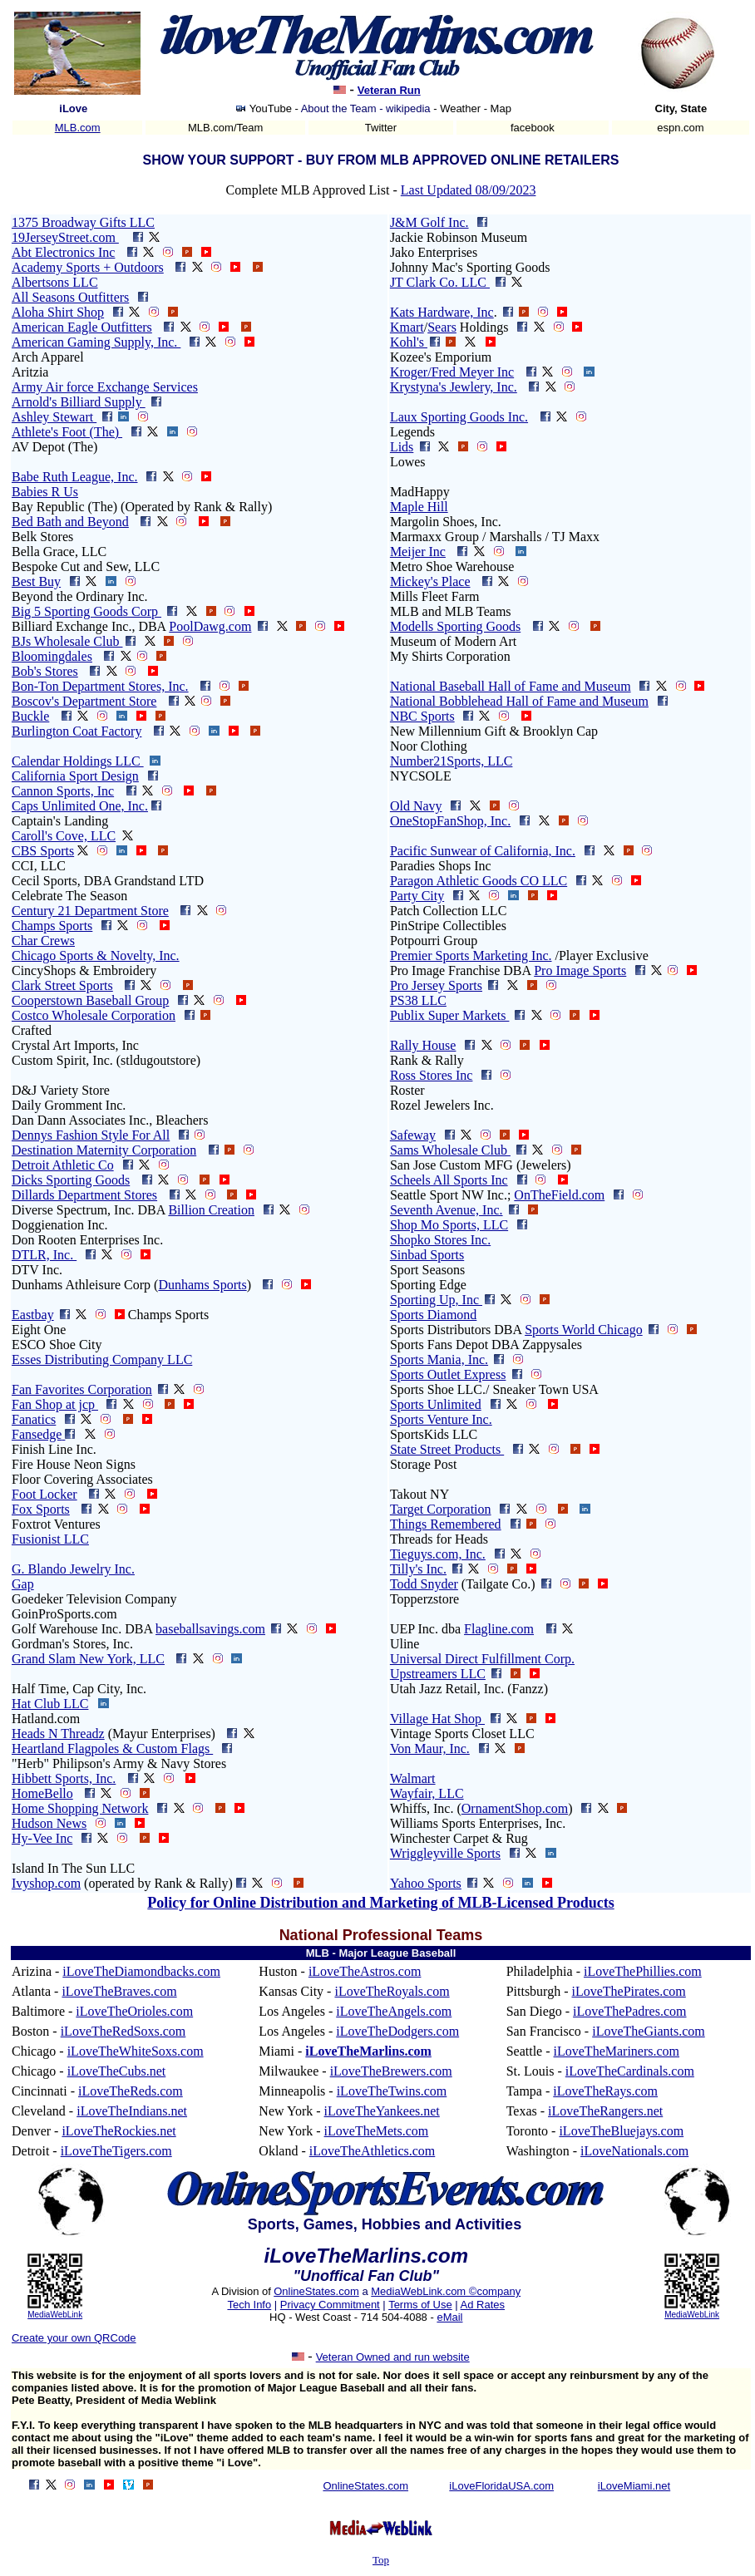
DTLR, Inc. (44, 1255)
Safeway (413, 1135)
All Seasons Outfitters (70, 297)
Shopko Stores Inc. (440, 1240)
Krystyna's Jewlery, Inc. (453, 387)
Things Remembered (445, 1524)
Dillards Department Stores (84, 1195)
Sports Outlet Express (448, 1374)
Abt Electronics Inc (63, 252)
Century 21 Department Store (90, 911)
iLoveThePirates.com (628, 1991)
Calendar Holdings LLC (78, 761)
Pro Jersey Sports (436, 985)
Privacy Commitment (330, 2304)
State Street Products (447, 1449)
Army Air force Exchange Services (105, 387)
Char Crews (43, 940)
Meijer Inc (418, 551)
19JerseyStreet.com (65, 237)
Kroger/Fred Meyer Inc (452, 372)
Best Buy (36, 581)
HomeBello (42, 1793)
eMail (449, 2317)
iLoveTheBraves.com (119, 1991)
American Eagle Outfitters (82, 327)
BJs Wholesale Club (67, 641)
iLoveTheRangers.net (605, 2111)
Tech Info (249, 2304)
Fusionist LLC (50, 1539)
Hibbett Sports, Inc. (64, 1778)
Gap (23, 1584)
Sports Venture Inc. (441, 1419)
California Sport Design (75, 776)
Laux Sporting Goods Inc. (459, 417)
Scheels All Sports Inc (449, 1180)
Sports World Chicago (584, 1329)
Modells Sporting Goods (455, 626)
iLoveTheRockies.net (118, 2131)
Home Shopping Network (80, 1808)
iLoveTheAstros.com (365, 1971)
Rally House (423, 1045)
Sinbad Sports (427, 1255)
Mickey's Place (430, 581)
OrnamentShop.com (514, 1808)
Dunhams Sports (202, 1285)
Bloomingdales (52, 656)
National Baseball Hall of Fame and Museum (510, 686)
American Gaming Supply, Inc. (96, 342)
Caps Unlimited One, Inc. (80, 806)
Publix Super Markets (450, 1015)
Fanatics (34, 1419)
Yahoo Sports (425, 1883)
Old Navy (416, 806)
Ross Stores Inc (431, 1075)
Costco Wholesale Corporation (93, 1015)
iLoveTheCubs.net (116, 2071)
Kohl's (408, 342)
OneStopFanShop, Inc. (450, 821)
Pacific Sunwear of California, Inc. (482, 851)
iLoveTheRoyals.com (391, 1991)
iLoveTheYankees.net (382, 2111)
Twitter (381, 127)
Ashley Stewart (54, 417)
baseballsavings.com (210, 1629)
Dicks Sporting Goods (71, 1180)
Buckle (30, 716)
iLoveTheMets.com (376, 2131)
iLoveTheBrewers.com (391, 2071)
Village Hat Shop (437, 1719)
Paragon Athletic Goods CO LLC (478, 881)
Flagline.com (499, 1629)
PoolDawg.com (210, 626)
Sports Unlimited (435, 1404)
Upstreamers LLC (438, 1674)
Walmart (413, 1778)
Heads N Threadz (58, 1733)
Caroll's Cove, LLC (64, 836)
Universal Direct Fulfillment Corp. (482, 1659)
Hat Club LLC (50, 1704)
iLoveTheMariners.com (617, 2051)
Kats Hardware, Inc (442, 312)
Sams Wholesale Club (450, 1150)
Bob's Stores (45, 671)
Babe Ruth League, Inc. (75, 477)
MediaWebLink (54, 2314)
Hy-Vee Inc (42, 1838)
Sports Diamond (433, 1315)
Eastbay (33, 1315)
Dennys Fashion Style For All (91, 1135)
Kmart (407, 327)
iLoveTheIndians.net (131, 2111)
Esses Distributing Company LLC (102, 1359)
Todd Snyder (424, 1584)
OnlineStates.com (316, 2291)
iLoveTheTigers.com (116, 2151)
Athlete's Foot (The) (67, 432)
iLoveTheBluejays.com (621, 2131)
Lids (401, 447)
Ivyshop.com (46, 1883)
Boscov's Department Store (84, 701)
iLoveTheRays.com (605, 2091)
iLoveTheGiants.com (648, 2031)
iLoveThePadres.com (629, 2011)
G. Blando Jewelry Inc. (73, 1569)
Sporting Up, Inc (436, 1300)
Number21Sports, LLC (451, 761)
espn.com (680, 127)
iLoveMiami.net (634, 2486)
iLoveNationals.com (634, 2151)
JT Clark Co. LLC (440, 282)
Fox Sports (41, 1509)
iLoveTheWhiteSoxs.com (135, 2051)
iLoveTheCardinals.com (629, 2071)
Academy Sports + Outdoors (88, 267)
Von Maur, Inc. (430, 1748)
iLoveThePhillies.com (643, 1971)
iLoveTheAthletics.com (372, 2151)
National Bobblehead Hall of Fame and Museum (519, 701)
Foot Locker (44, 1494)
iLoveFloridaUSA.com (501, 2486)
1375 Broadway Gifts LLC (83, 222)
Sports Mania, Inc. (439, 1359)
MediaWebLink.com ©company (446, 2291)
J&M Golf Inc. (429, 222)
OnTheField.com (559, 1195)
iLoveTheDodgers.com (397, 2031)
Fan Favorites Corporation (82, 1389)
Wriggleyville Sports (445, 1853)
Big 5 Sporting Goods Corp (86, 611)
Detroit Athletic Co (63, 1165)
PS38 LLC (418, 1000)
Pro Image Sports (580, 970)
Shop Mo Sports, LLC (449, 1225)
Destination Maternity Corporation (104, 1150)
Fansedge (37, 1434)
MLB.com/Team (225, 127)
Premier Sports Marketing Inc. (471, 955)
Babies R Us (45, 492)
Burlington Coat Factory (76, 731)
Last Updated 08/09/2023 (468, 190)
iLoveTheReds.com (130, 2091)
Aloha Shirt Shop (58, 312)
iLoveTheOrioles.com (134, 2011)
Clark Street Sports (62, 985)
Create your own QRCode (74, 2338)
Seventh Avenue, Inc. (446, 1210)
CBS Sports (43, 851)
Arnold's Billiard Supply (79, 402)
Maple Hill (419, 507)
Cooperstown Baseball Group (90, 1000)
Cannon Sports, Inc (63, 791)
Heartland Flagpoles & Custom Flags (112, 1748)
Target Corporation (440, 1509)
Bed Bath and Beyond (70, 522)
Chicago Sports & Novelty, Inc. (96, 955)
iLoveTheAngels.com (394, 2011)
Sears (441, 327)
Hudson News (49, 1823)
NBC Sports (422, 716)
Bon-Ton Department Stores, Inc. (100, 686)
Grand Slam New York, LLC (88, 1659)
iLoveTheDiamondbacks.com (141, 1971)
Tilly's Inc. (418, 1569)
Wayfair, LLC (427, 1793)
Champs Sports (52, 926)
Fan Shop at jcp (55, 1404)
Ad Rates (483, 2304)
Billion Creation (211, 1210)
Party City (417, 896)
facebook (533, 127)
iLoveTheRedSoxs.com (123, 2031)
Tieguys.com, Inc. (438, 1554)
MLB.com (78, 127)
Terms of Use (420, 2304)
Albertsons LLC (55, 282)
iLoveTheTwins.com (392, 2091)
